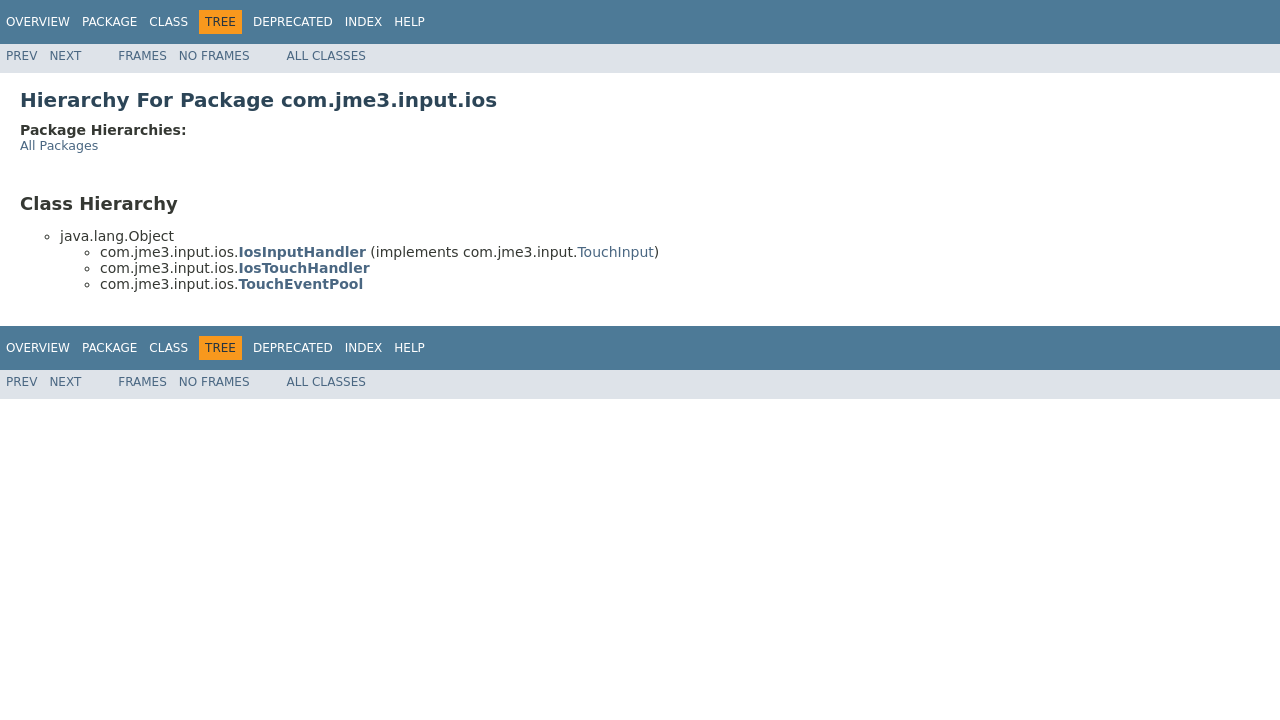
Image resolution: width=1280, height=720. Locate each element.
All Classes (326, 56)
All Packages (59, 145)
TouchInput (615, 252)
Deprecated (293, 22)
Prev (21, 56)
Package (109, 22)
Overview (38, 22)
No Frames (214, 56)
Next (65, 56)
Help (409, 22)
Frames (142, 56)
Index (364, 22)
